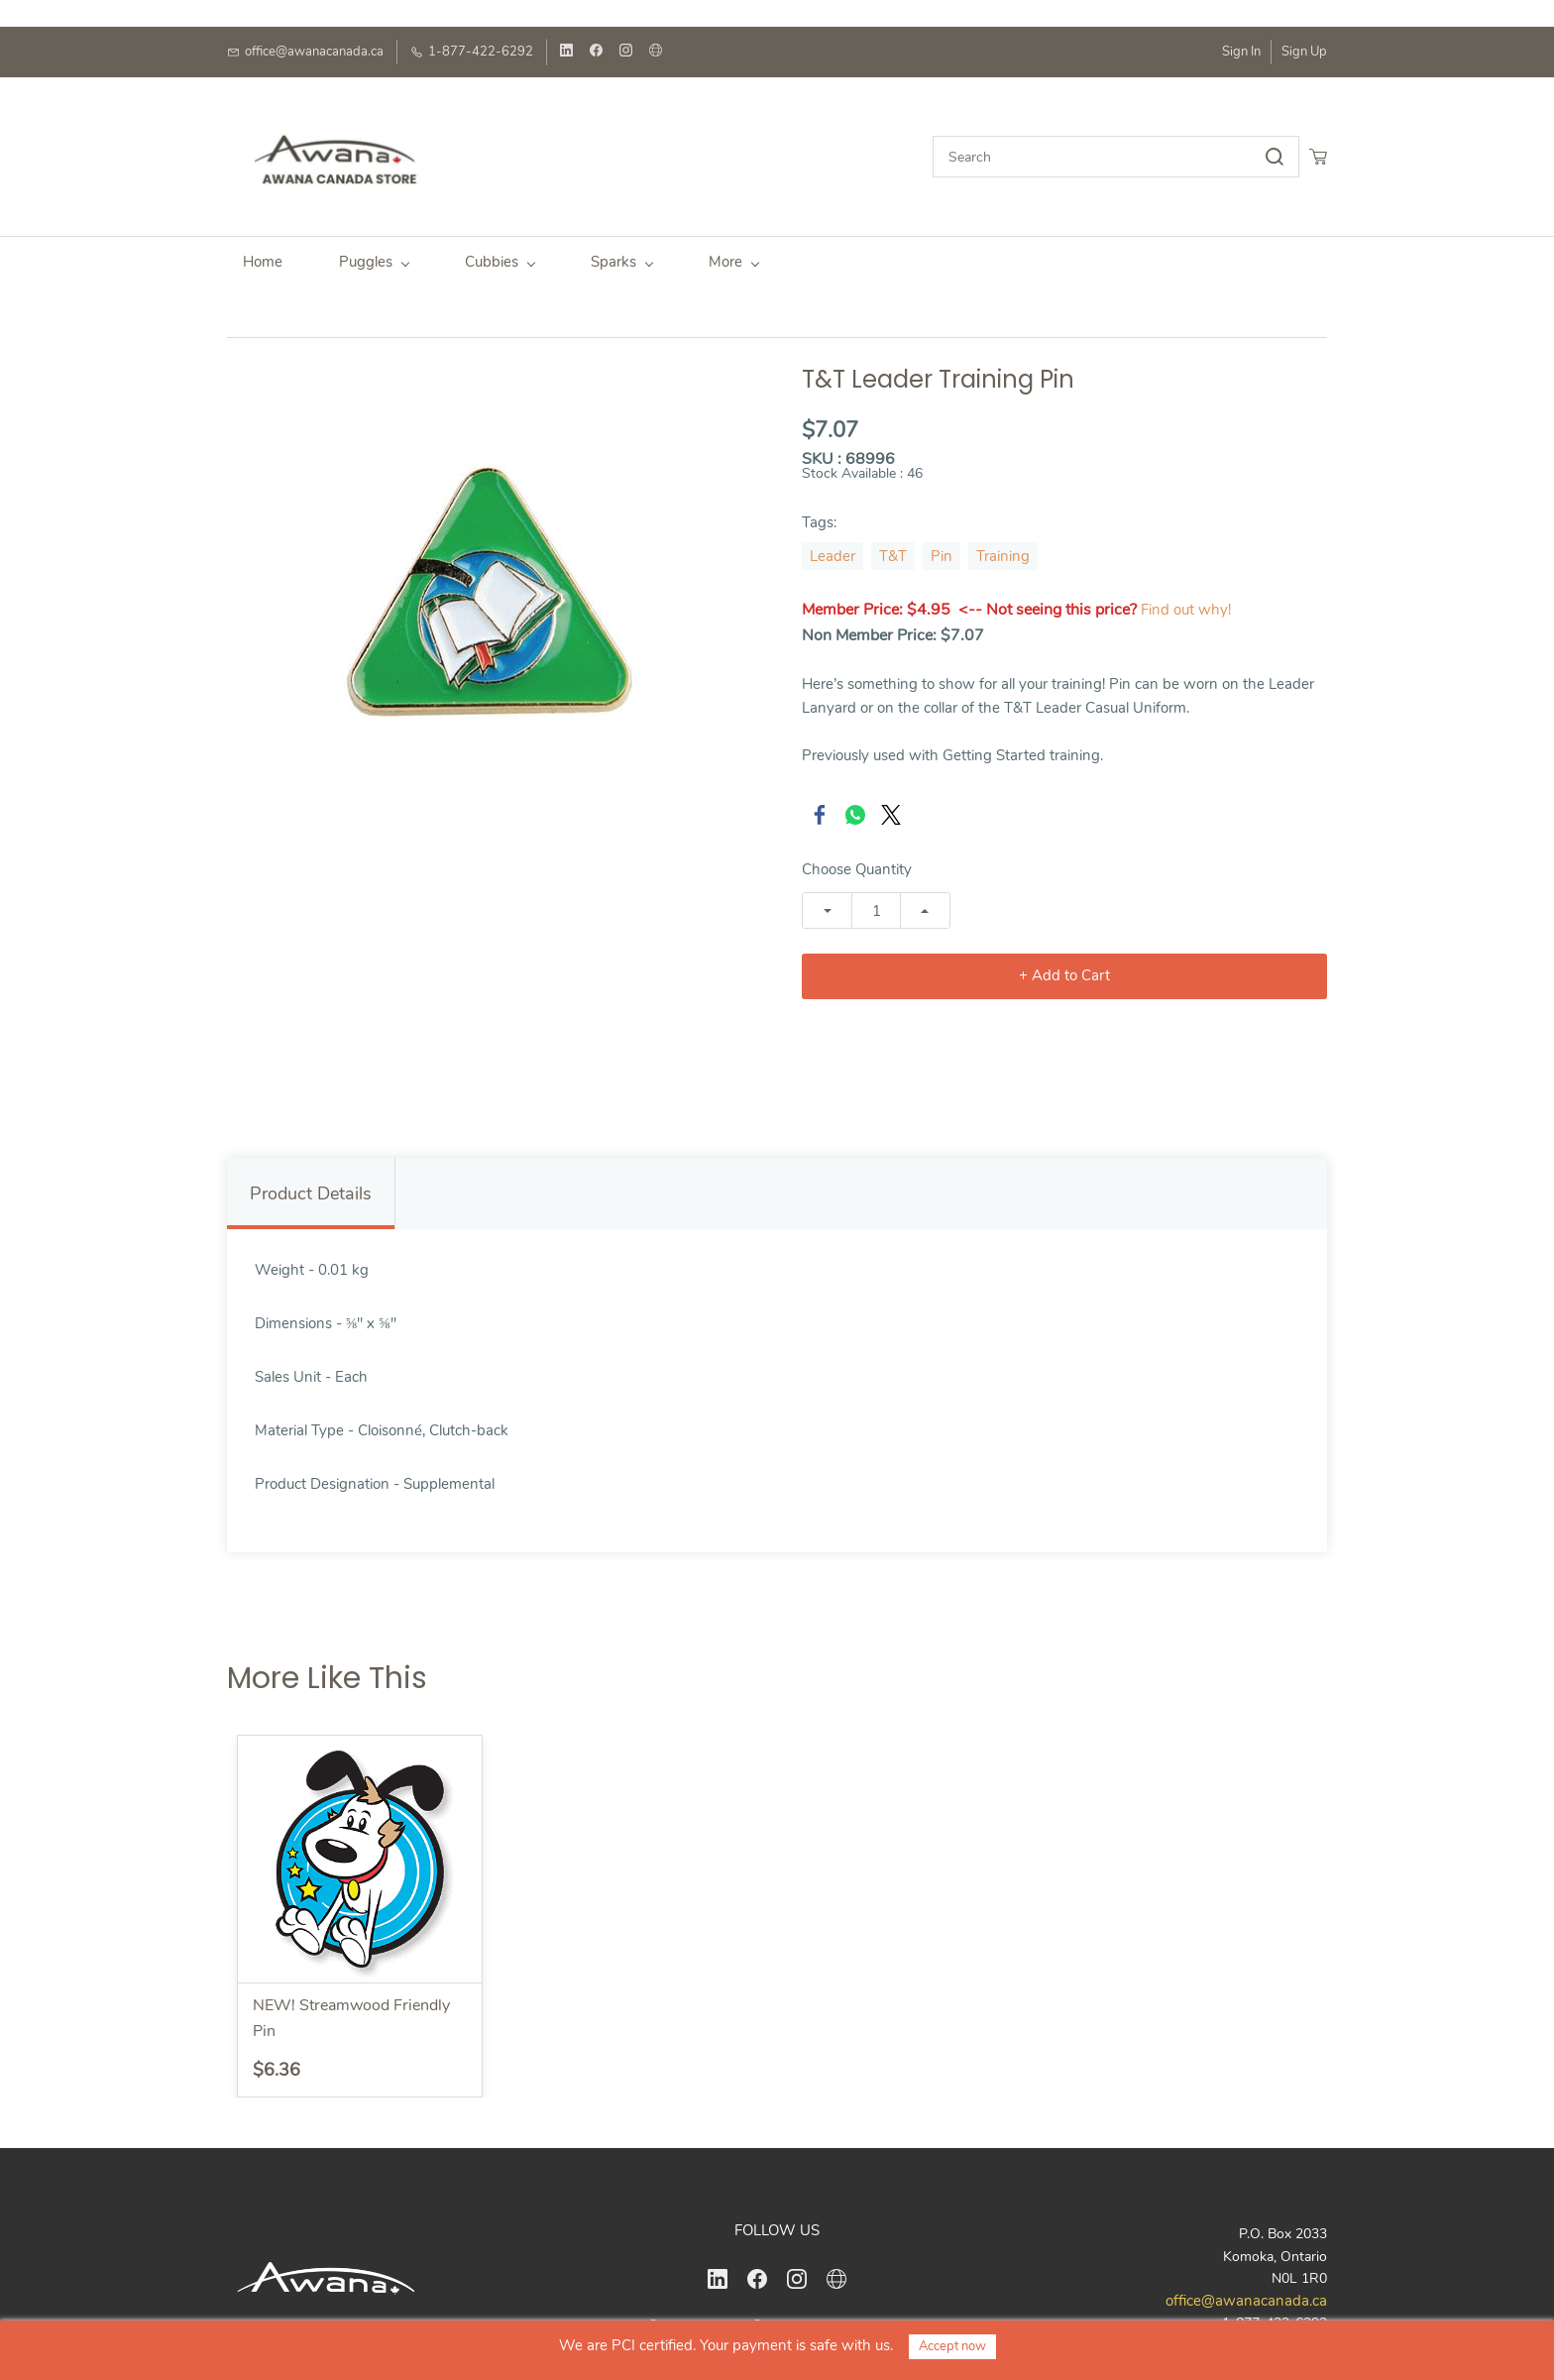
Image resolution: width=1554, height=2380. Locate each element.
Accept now (952, 2346)
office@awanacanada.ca (1246, 2291)
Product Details (311, 1183)
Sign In (1241, 51)
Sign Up (1304, 51)
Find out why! (1186, 600)
